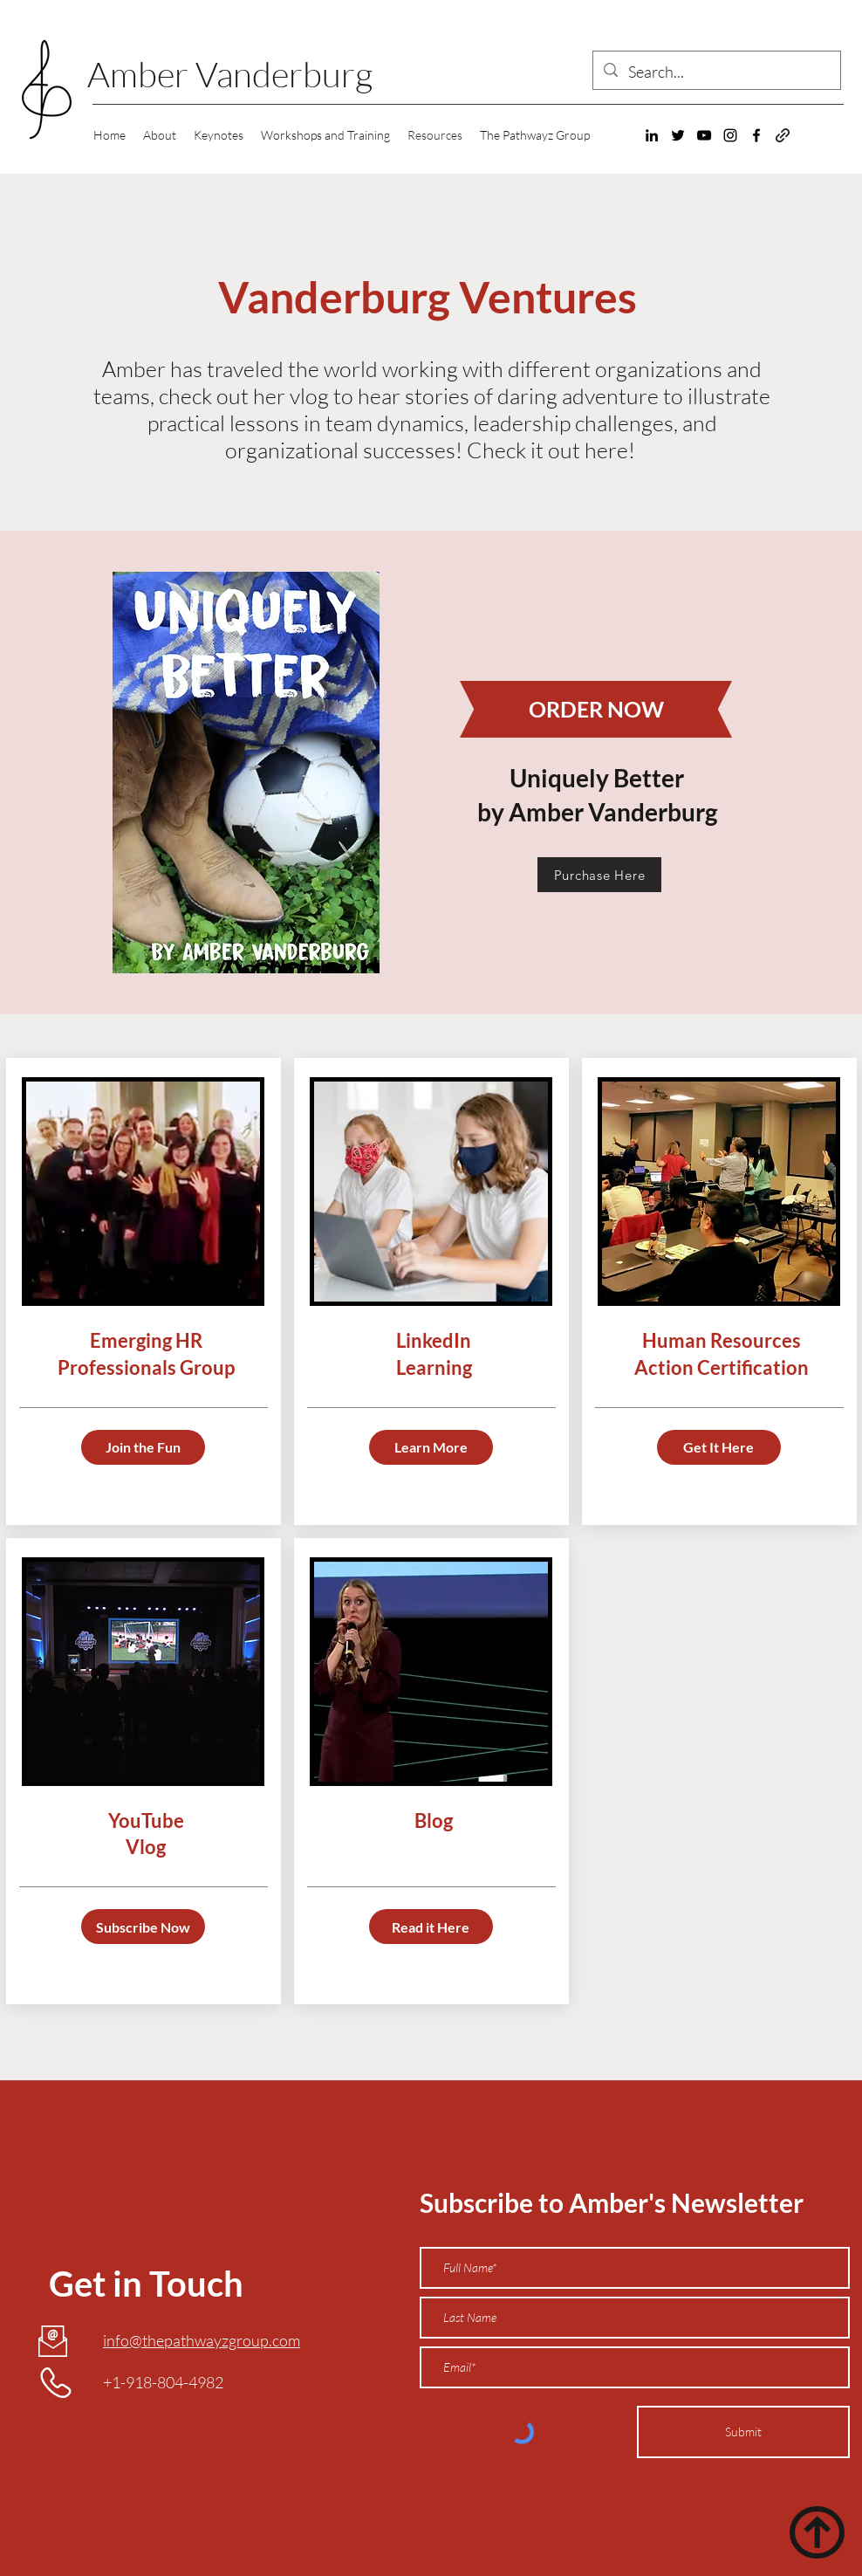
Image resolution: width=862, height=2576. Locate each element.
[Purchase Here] (599, 874)
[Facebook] (756, 135)
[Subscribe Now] (143, 1926)
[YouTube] (704, 135)
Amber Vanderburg (230, 73)
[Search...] (716, 72)
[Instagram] (730, 135)
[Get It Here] (719, 1447)
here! (612, 450)
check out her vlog (244, 395)
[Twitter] (678, 135)
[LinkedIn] (651, 135)
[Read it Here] (431, 1926)
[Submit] (743, 2432)
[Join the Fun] (143, 1447)
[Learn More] (431, 1447)
